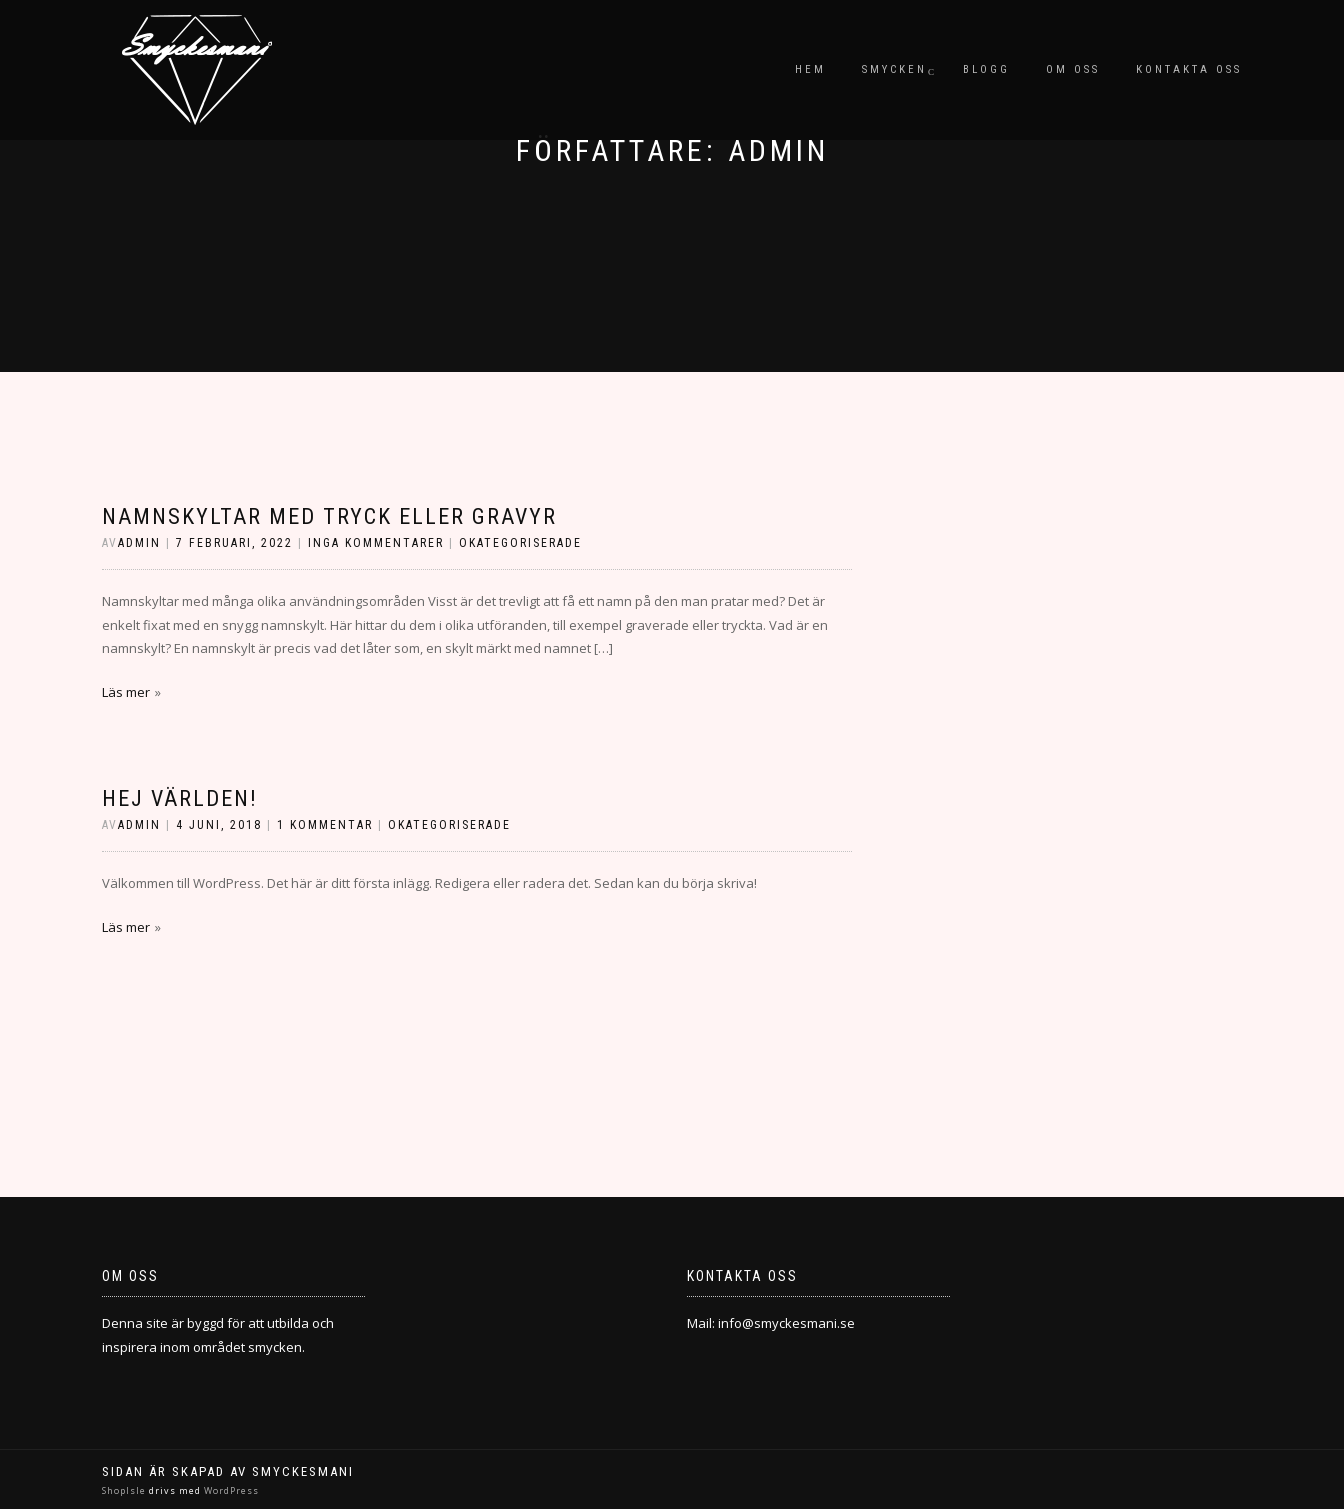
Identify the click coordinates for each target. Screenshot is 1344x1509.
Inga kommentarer (376, 543)
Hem (810, 69)
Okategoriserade (520, 543)
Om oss (1073, 69)
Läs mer (126, 692)
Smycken (894, 69)
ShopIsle (125, 1490)
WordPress (230, 1490)
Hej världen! (180, 798)
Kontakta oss (1189, 69)
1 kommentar (325, 825)
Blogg (986, 69)
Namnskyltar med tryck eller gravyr (329, 516)
